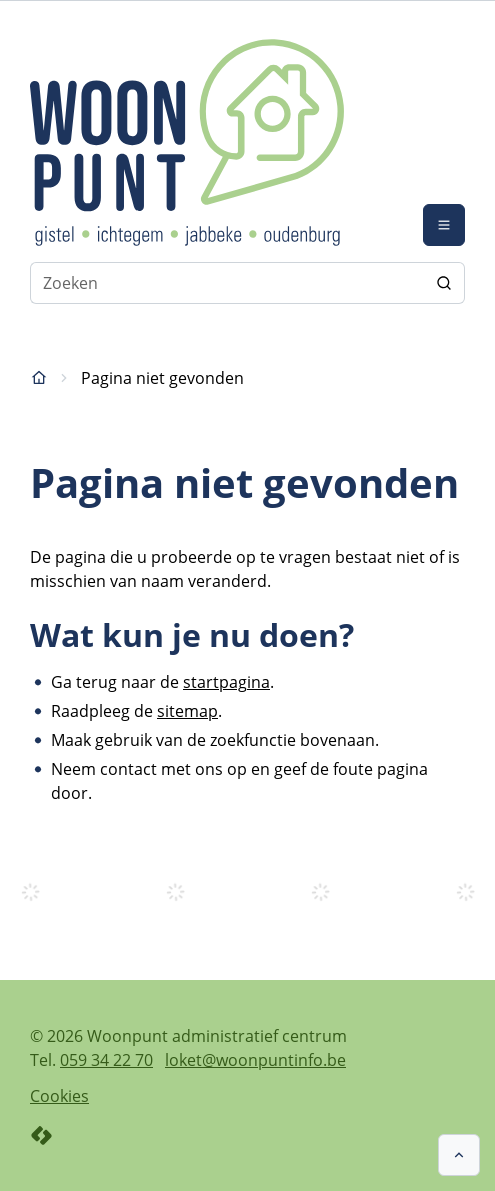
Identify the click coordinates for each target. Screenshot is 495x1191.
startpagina (226, 682)
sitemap (187, 711)
